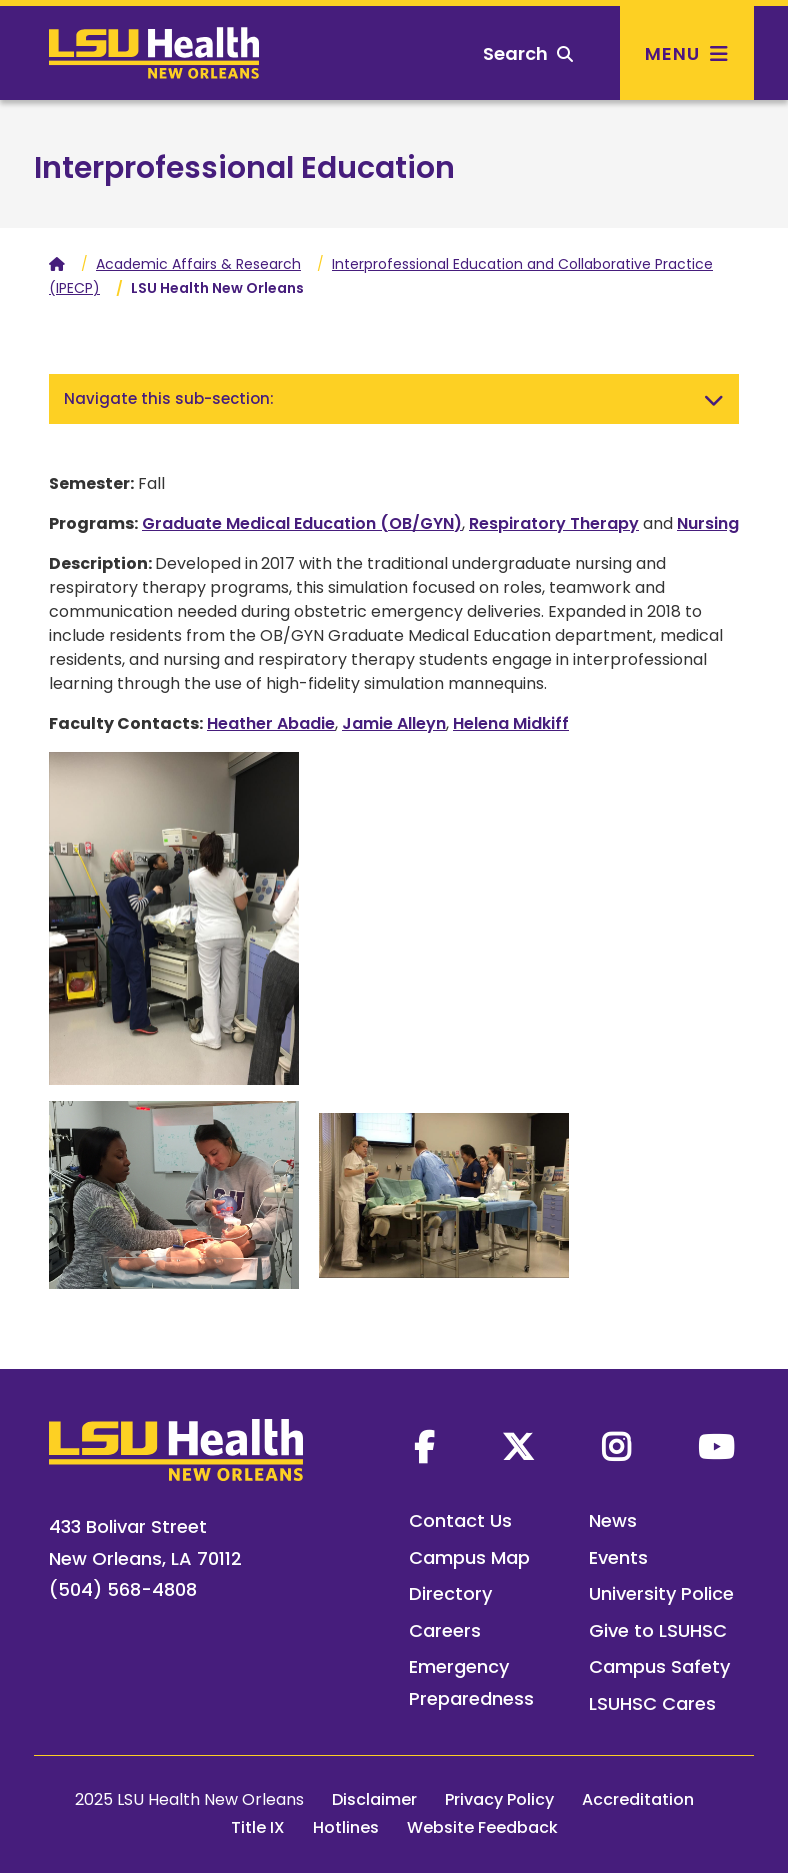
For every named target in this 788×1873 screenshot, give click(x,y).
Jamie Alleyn (394, 723)
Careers (445, 1630)
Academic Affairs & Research (198, 264)
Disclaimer (374, 1799)
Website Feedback (482, 1827)
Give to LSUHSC (658, 1630)
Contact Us (460, 1520)
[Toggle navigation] (714, 399)
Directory (450, 1593)
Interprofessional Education (244, 168)
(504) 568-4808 (123, 1589)
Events (618, 1557)
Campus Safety (659, 1666)
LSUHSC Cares (652, 1703)
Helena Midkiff (511, 723)
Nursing (708, 523)
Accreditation (638, 1799)
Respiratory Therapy (554, 523)
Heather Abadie (271, 723)
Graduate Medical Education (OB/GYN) (302, 523)
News (613, 1520)
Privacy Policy (499, 1799)
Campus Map (469, 1557)
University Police (661, 1593)
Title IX (258, 1827)
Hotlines (346, 1827)
